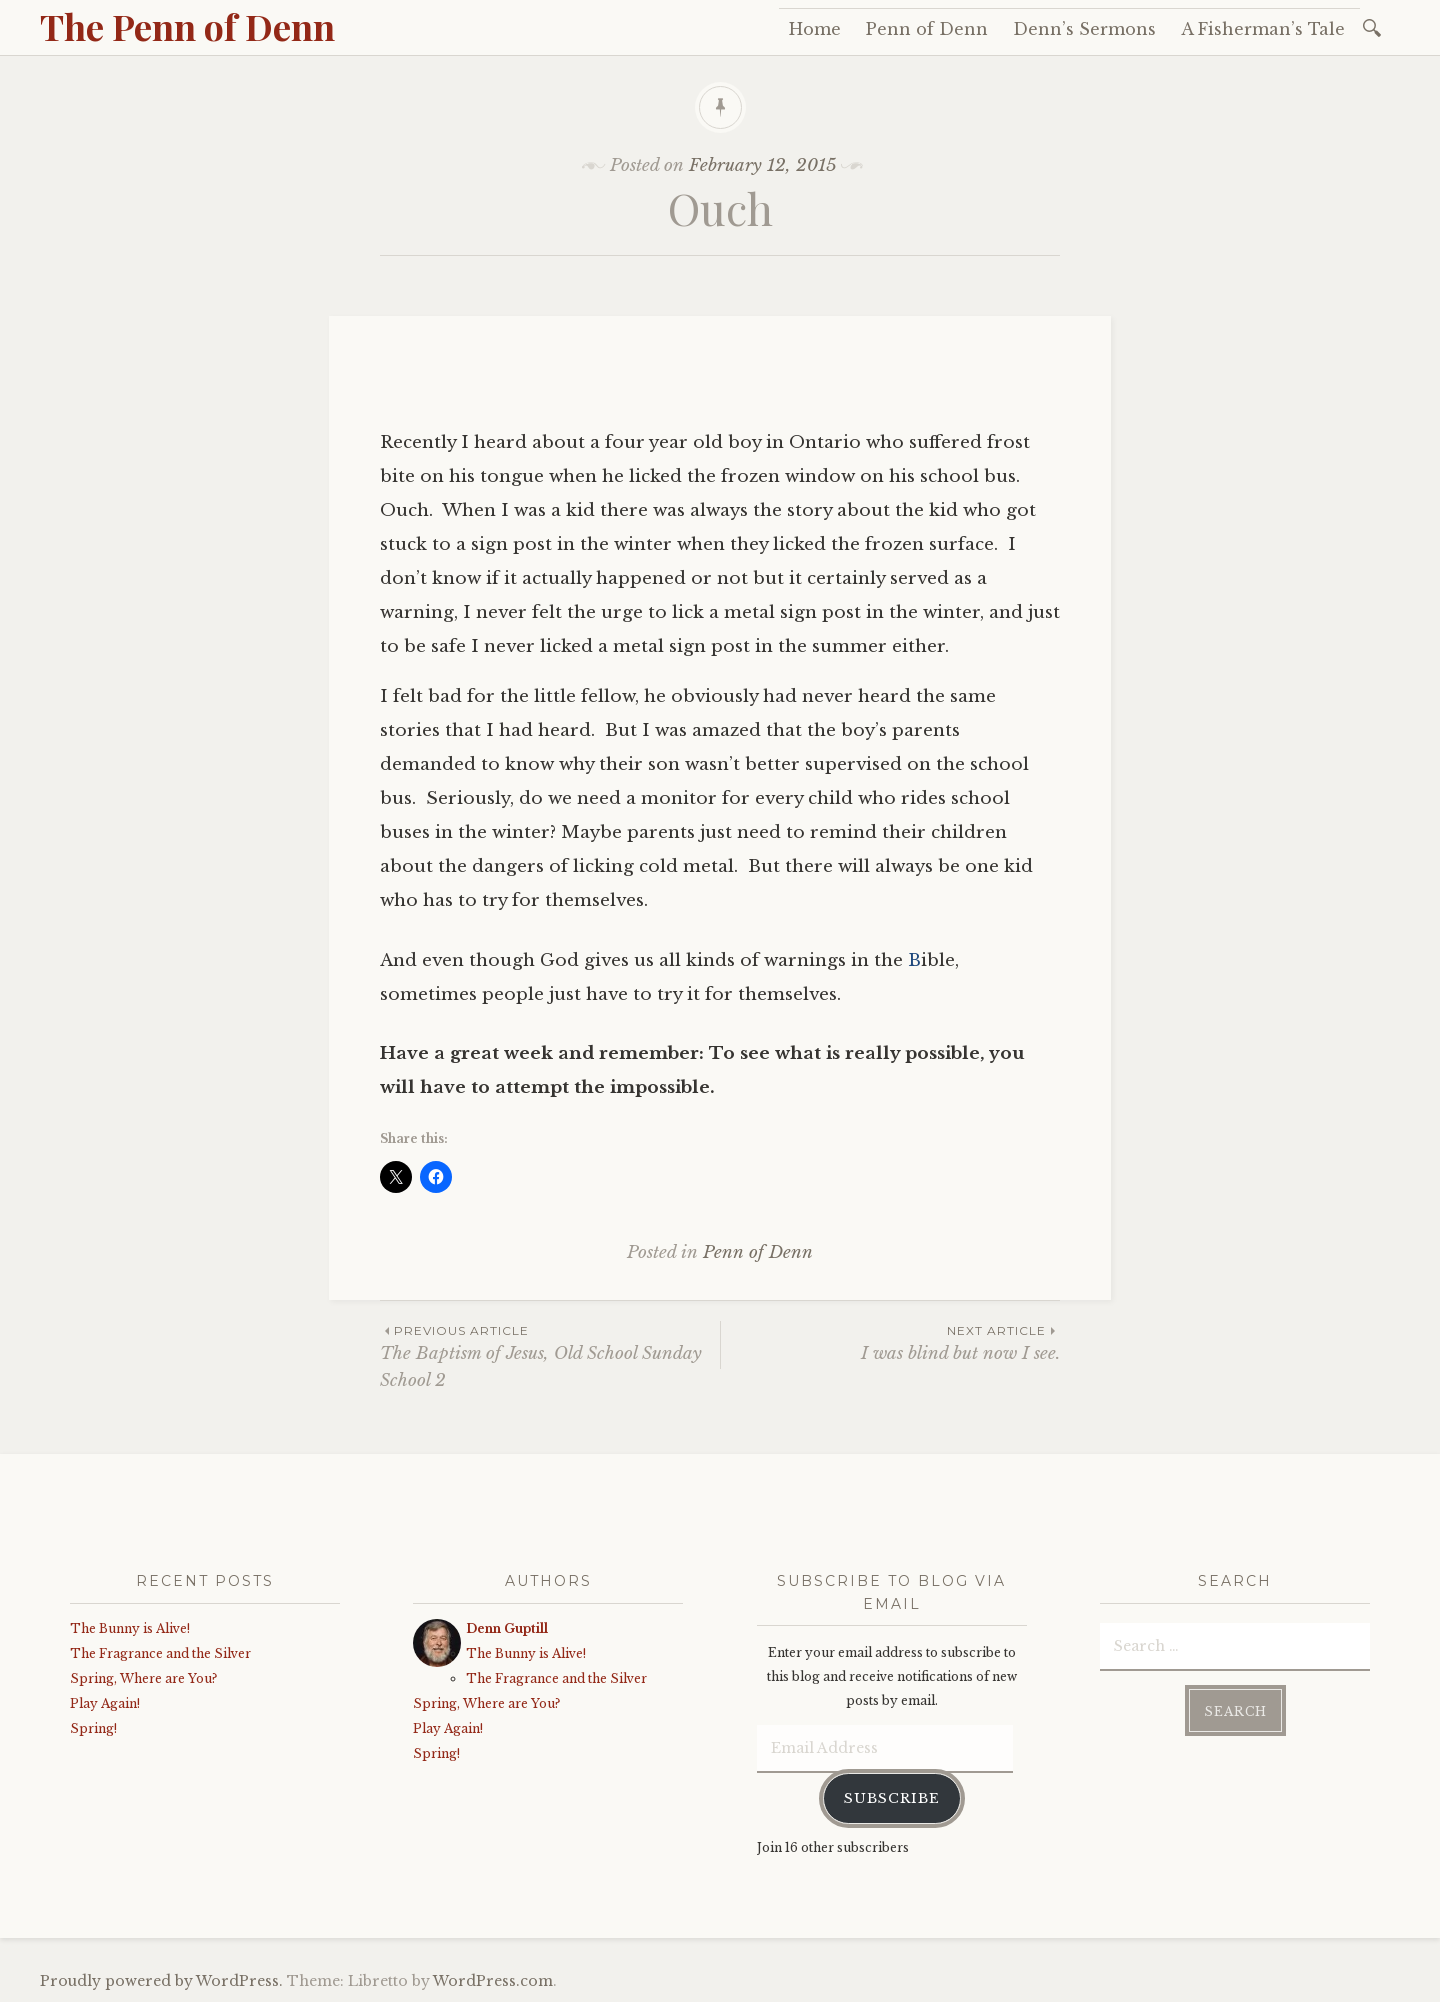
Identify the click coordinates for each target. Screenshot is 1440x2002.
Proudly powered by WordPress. (161, 1981)
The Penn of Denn (187, 26)
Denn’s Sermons (1084, 29)
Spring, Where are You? (143, 1678)
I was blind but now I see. (890, 1342)
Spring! (93, 1728)
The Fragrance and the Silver (160, 1653)
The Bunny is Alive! (130, 1628)
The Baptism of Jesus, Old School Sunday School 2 (550, 1356)
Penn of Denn (927, 29)
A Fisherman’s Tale (1263, 29)
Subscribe (892, 1798)
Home (815, 29)
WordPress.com (493, 1981)
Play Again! (105, 1703)
